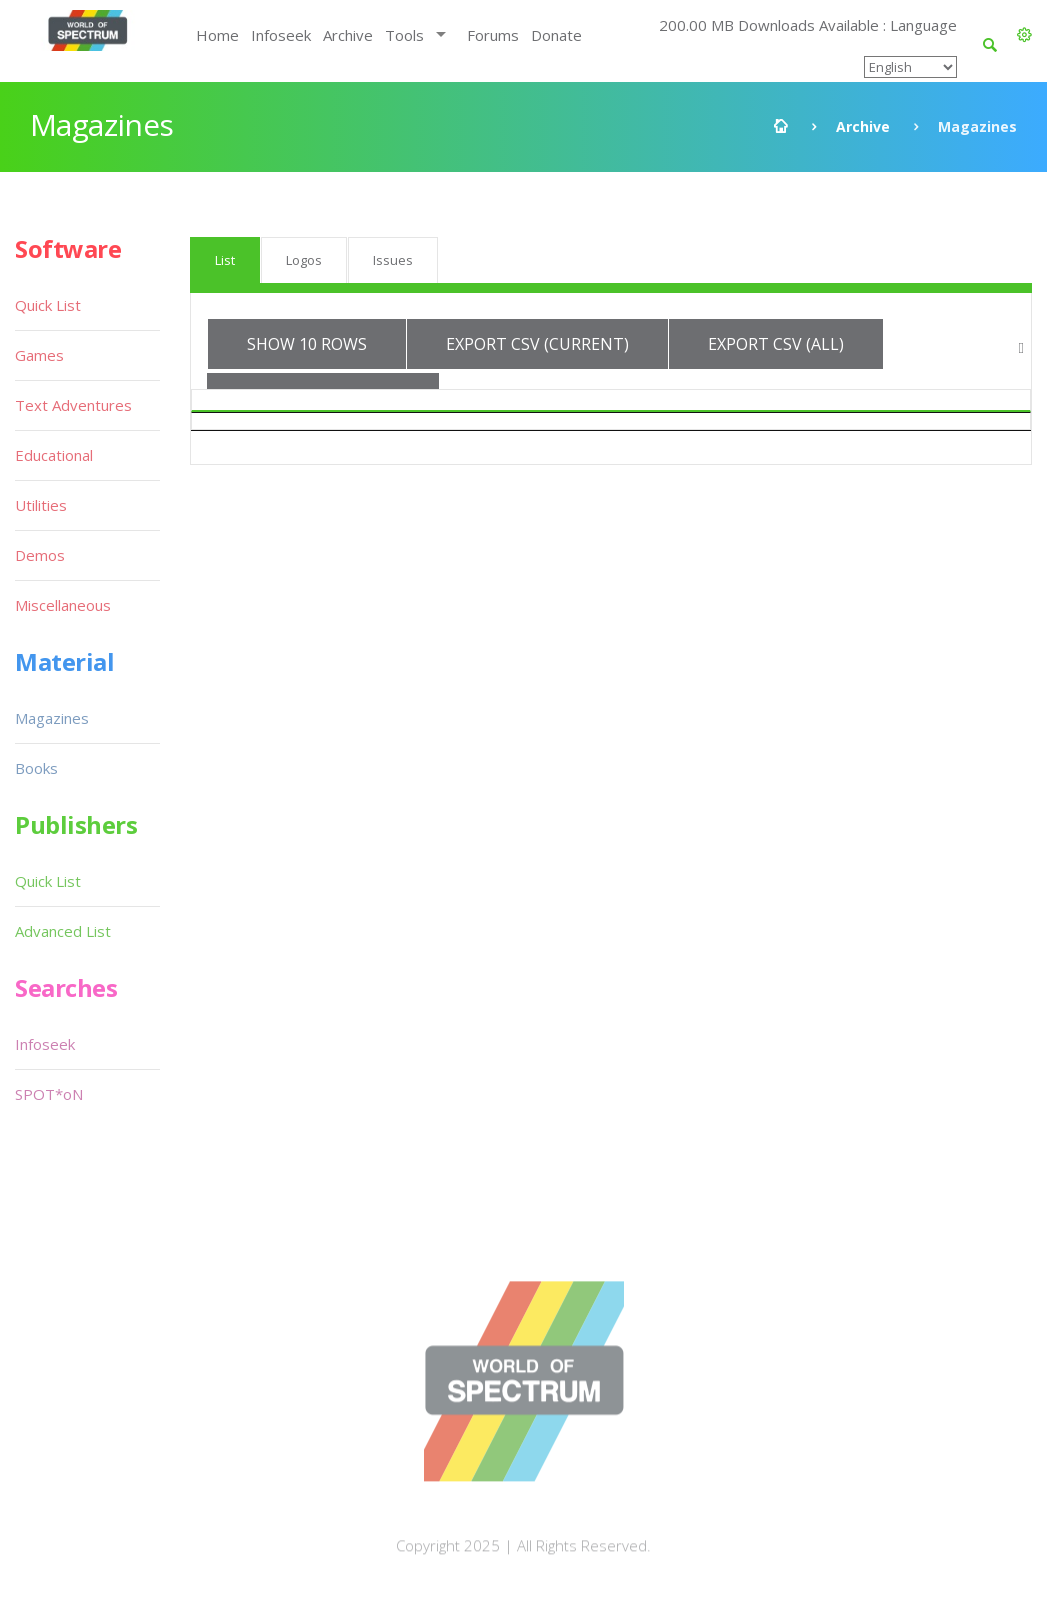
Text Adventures (73, 405)
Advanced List (63, 931)
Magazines (52, 718)
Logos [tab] (304, 260)
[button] (1024, 35)
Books (36, 768)
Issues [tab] (393, 260)
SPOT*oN (49, 1094)
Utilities (41, 505)
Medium (904, 410)
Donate (556, 35)
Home (217, 35)
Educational (54, 455)
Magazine (314, 410)
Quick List (48, 305)
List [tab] (225, 260)
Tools (404, 35)
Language (710, 410)
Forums (493, 35)
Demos (40, 555)
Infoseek (281, 35)
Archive (348, 35)
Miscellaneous (63, 605)
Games (39, 355)
